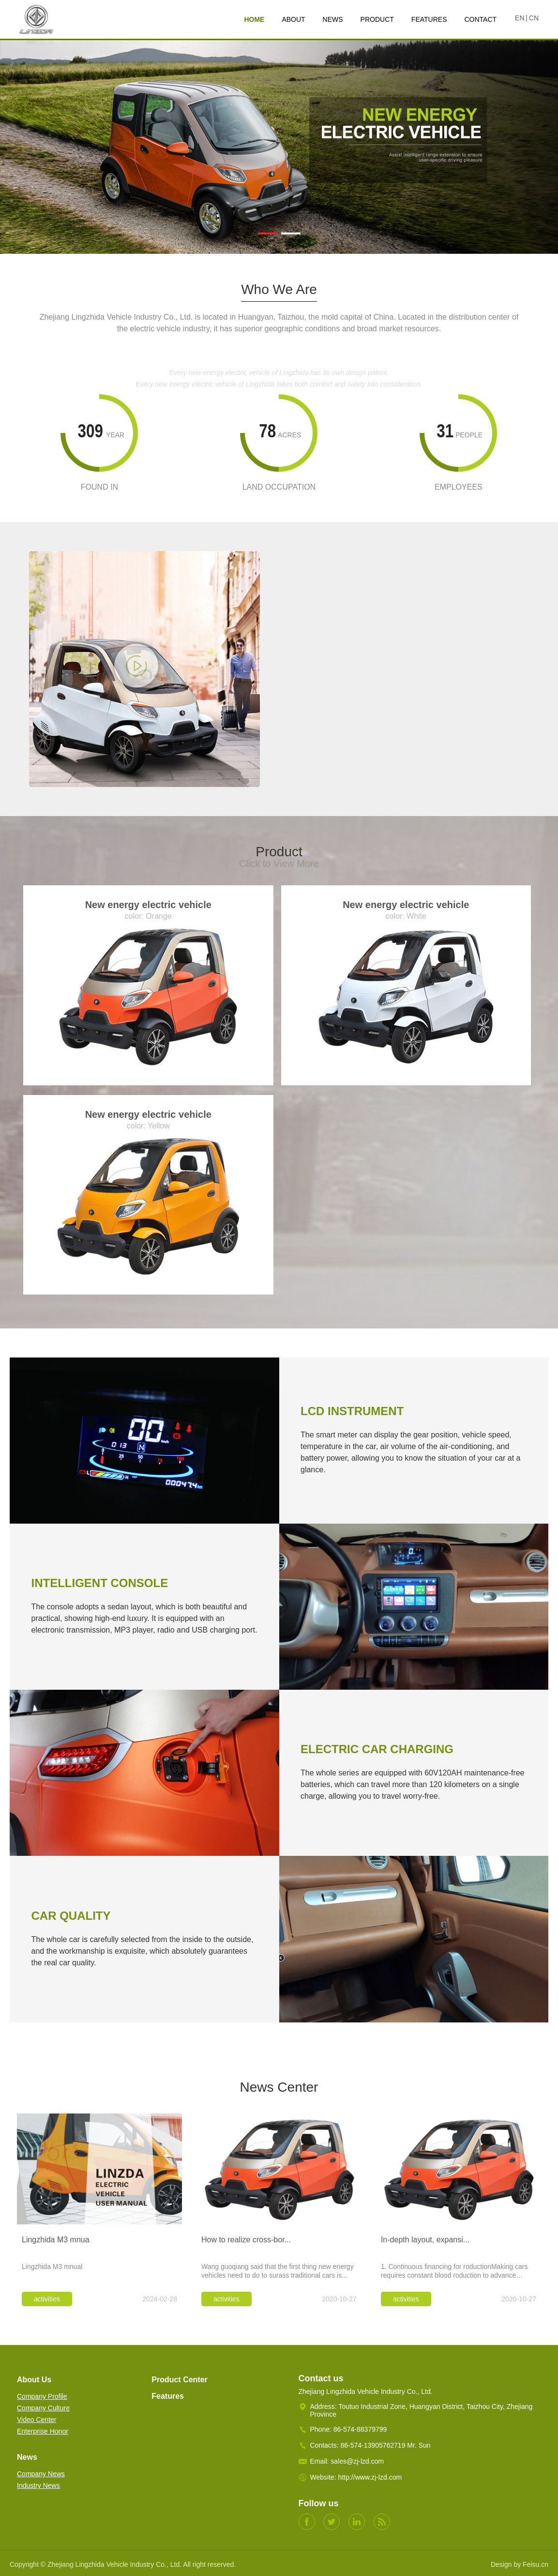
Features (167, 2396)
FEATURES (429, 19)
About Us (34, 2379)
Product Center (179, 2379)
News (27, 2457)
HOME (254, 19)
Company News (41, 2474)
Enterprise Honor (42, 2431)
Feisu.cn (535, 2564)
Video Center (36, 2419)
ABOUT (293, 19)
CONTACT (480, 19)
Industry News (38, 2485)
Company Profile (42, 2396)
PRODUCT (377, 19)
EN (519, 18)
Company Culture (43, 2408)
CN (534, 18)
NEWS (333, 19)
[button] (267, 233)
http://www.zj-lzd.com (370, 2477)
